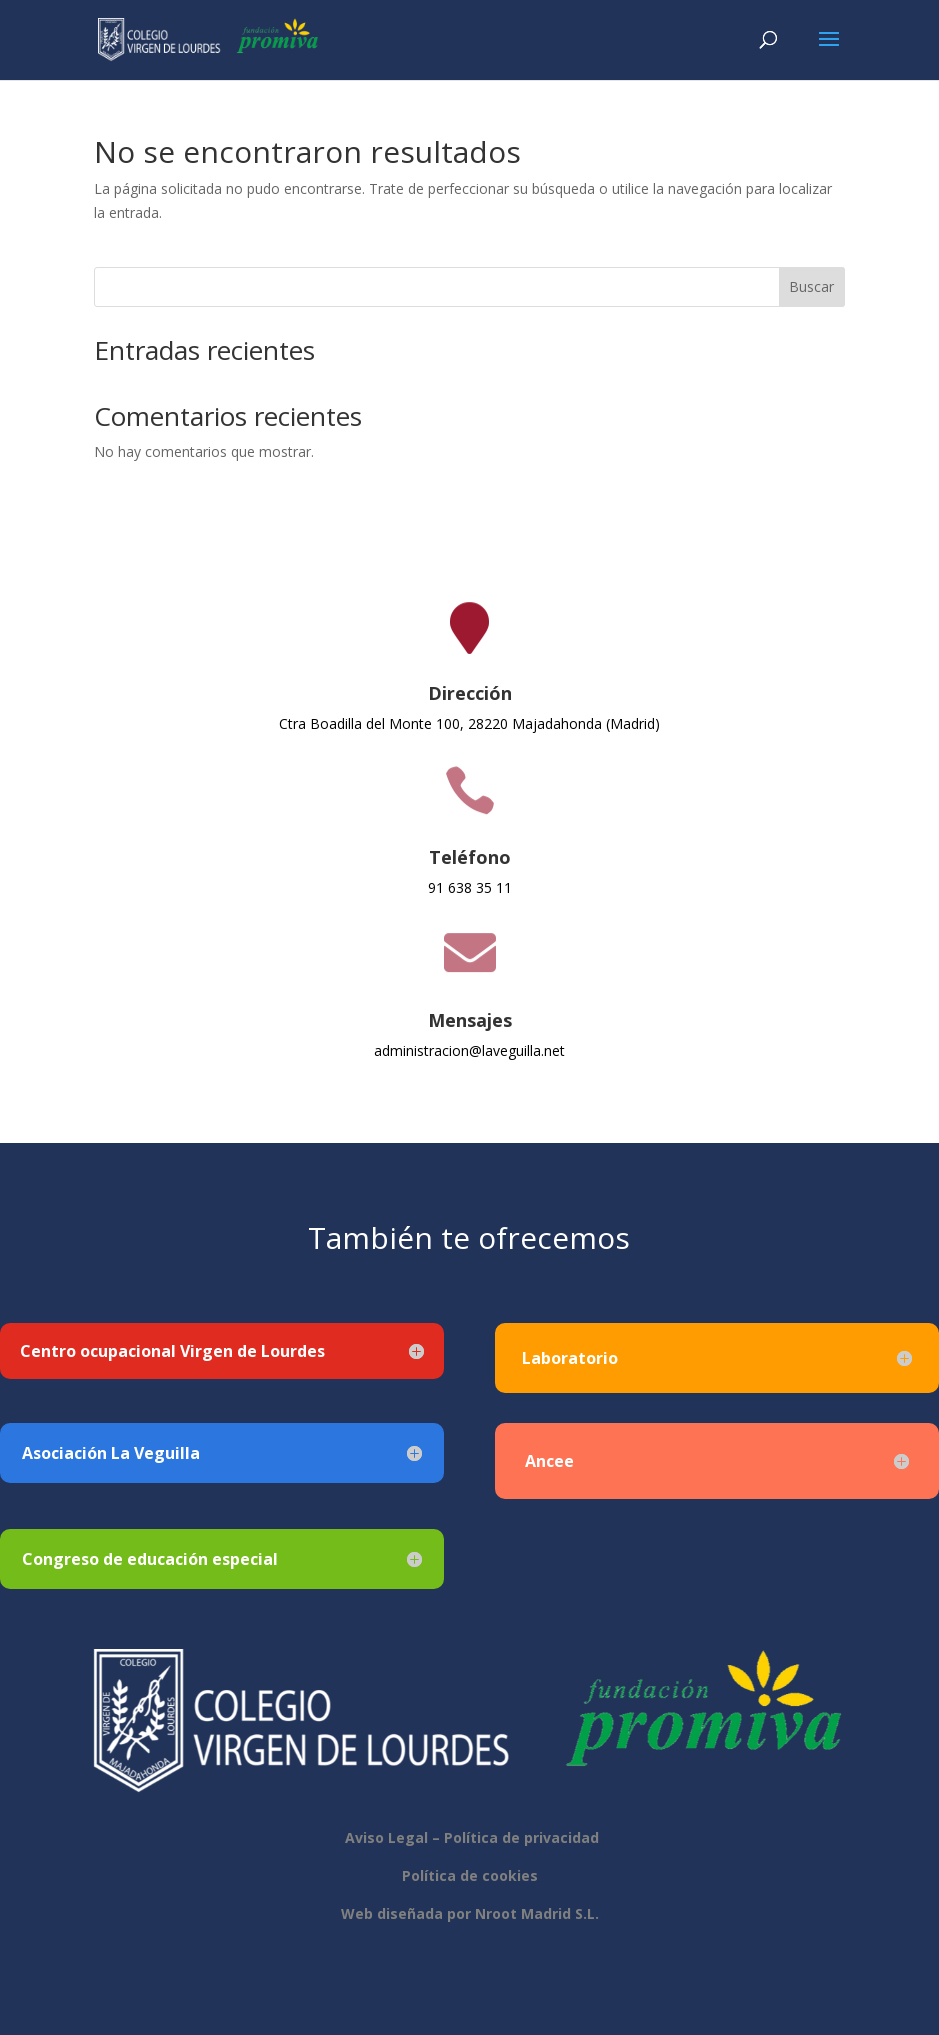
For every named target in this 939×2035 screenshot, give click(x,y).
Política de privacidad (521, 1837)
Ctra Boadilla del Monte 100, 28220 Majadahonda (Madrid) (469, 723)
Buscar (811, 286)
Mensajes (470, 1020)
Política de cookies (470, 1875)
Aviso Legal (384, 1837)
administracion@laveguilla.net (469, 1050)
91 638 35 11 (470, 887)
